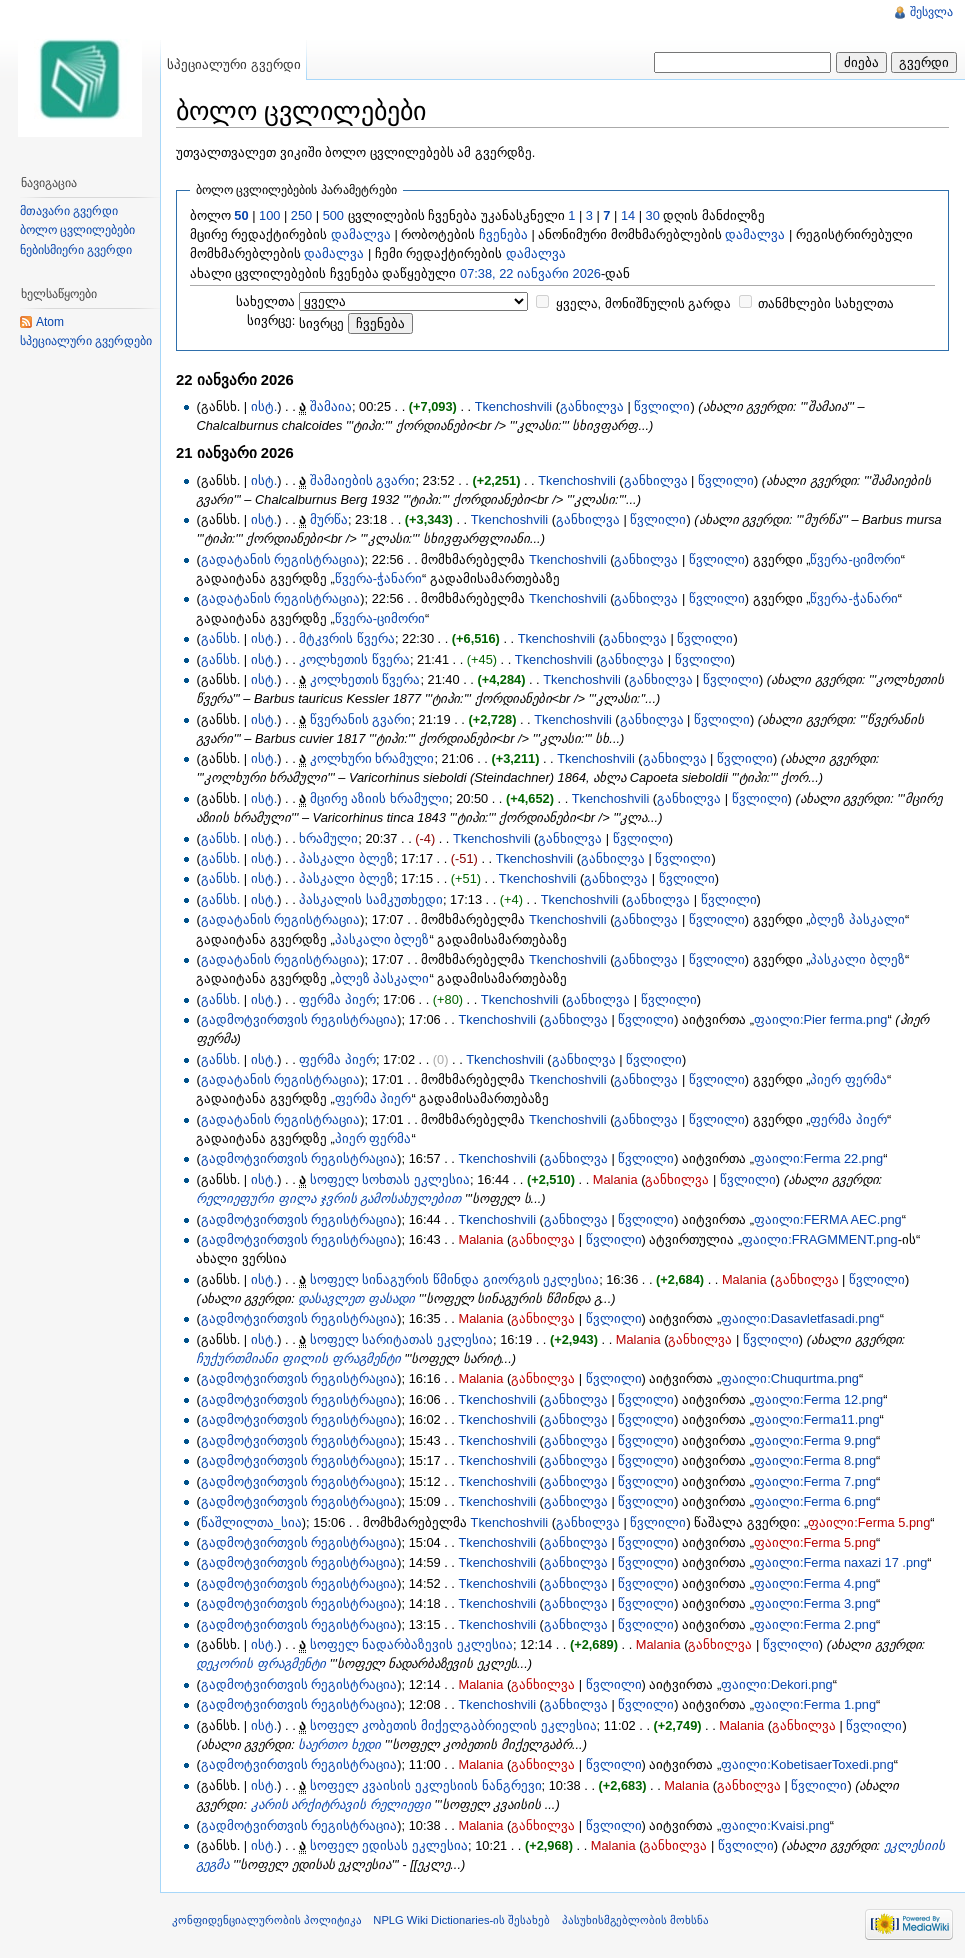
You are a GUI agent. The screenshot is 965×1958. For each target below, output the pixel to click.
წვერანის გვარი (361, 719)
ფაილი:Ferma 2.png (815, 1624)
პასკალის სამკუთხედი (371, 899)
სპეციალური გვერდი (234, 64)
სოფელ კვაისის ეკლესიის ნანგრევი (426, 1785)
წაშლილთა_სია (251, 1522)
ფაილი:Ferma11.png (817, 1419)
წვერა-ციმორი (855, 559)
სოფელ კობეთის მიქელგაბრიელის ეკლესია (453, 1725)
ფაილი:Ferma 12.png (818, 1399)
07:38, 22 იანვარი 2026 (530, 273)
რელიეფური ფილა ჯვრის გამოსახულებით (328, 1198)
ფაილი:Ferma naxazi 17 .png (840, 1562)
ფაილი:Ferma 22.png (818, 1158)
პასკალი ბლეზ (346, 858)
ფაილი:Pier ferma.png (821, 1019)
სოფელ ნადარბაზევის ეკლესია (411, 1644)
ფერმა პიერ (337, 999)
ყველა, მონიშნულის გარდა (644, 303)
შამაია (331, 406)
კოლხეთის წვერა (354, 659)
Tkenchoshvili (514, 406)
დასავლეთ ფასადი (356, 1298)
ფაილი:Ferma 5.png (869, 1522)
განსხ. (221, 638)
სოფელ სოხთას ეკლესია (390, 1179)
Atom (50, 322)
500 (333, 215)
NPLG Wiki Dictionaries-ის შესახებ (461, 1920)
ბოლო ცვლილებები (77, 230)
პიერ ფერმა (848, 1079)
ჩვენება (503, 234)
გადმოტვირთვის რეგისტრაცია (299, 1019)
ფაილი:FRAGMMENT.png (820, 1239)
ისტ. (264, 406)
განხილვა (592, 406)
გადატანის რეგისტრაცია (281, 559)
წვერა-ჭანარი (378, 578)
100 (269, 215)
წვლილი (662, 406)
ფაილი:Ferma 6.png (815, 1501)
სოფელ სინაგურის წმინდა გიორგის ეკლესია (454, 1279)
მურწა (329, 519)
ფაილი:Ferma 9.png (815, 1440)
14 (628, 215)
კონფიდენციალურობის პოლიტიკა (267, 1920)
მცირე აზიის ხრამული (379, 798)
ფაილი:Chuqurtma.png (790, 1378)
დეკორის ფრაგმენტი (261, 1663)
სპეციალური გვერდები (86, 341)
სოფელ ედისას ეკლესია (389, 1845)
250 (301, 215)
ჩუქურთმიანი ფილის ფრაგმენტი (298, 1358)
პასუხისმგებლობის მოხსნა (635, 1920)
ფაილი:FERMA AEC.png (828, 1219)
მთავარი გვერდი (69, 211)
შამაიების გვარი (363, 480)
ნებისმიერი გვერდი (76, 250)
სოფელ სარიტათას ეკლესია (401, 1339)
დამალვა (361, 234)
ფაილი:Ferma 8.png (815, 1460)
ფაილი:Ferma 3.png (815, 1603)
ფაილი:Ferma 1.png (815, 1704)
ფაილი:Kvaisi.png (775, 1825)
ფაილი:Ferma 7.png (815, 1481)
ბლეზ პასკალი (857, 919)
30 (653, 215)
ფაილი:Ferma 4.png (815, 1583)
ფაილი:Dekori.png (776, 1684)
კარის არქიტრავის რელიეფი (341, 1804)
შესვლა (931, 12)
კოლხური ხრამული (372, 758)
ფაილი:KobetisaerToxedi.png (807, 1764)
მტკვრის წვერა (347, 638)
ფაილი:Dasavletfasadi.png (800, 1318)
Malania (615, 1179)
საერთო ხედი (339, 1744)
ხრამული (328, 838)
